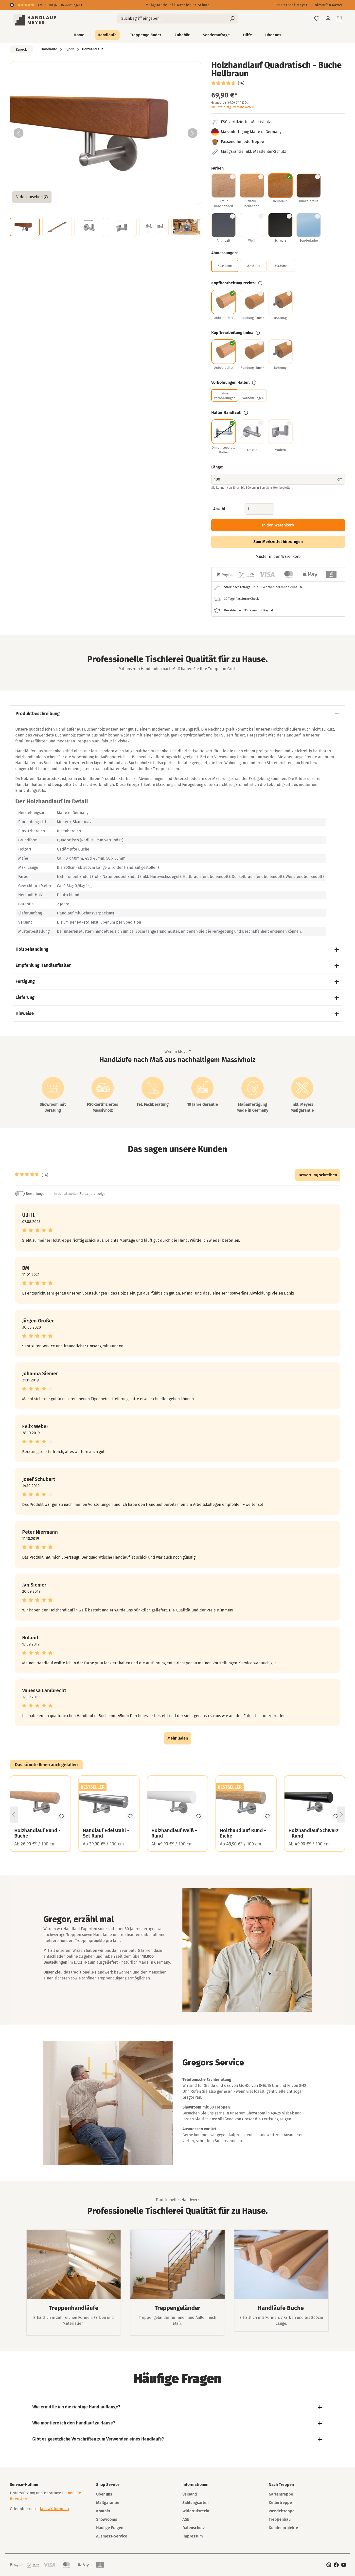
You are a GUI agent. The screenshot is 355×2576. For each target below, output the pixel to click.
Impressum (192, 2536)
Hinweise (177, 1013)
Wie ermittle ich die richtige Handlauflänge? (177, 2407)
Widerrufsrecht (196, 2511)
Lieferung (177, 997)
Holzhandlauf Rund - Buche (37, 1833)
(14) (241, 83)
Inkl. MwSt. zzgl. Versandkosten (232, 107)
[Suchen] (232, 18)
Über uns (104, 2494)
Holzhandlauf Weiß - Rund (174, 1833)
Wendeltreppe (282, 2511)
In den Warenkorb (278, 525)
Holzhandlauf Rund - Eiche (243, 1833)
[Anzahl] (259, 509)
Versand (189, 2494)
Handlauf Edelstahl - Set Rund (106, 1833)
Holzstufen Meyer (327, 5)
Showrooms (106, 2519)
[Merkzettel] (316, 18)
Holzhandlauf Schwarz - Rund (313, 1833)
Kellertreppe (280, 2502)
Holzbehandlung (177, 949)
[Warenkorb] (339, 18)
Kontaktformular (54, 2508)
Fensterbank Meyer (290, 5)
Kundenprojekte (283, 2527)
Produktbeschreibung (177, 713)
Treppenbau (280, 2519)
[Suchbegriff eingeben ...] (171, 18)
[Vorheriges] (18, 133)
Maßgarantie (107, 2502)
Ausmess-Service (111, 2536)
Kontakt (103, 2511)
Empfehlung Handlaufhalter (177, 965)
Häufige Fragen (109, 2527)
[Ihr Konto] (328, 18)
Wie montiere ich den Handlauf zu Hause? (177, 2423)
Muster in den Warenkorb (278, 556)
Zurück (21, 49)
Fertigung (177, 981)
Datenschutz (193, 2527)
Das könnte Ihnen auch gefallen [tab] (46, 1764)
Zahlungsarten (195, 2502)
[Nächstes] (192, 133)
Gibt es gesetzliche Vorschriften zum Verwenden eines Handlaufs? (177, 2439)
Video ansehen (32, 196)
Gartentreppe (281, 2494)
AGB (186, 2519)
